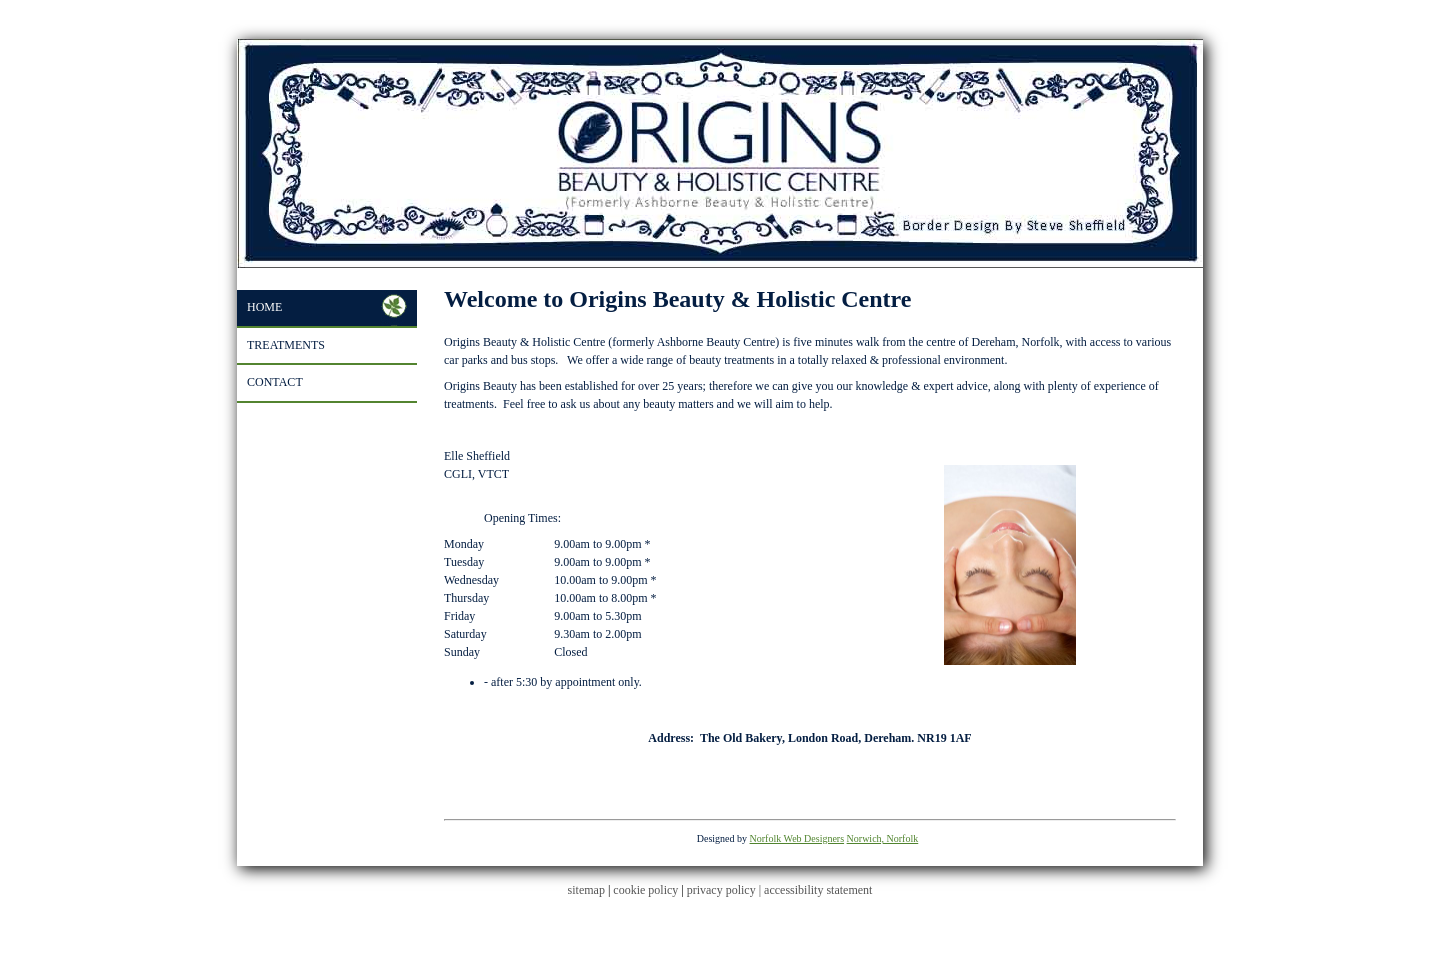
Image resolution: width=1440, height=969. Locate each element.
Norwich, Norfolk (883, 838)
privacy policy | (725, 890)
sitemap (586, 890)
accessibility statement (818, 890)
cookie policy (645, 890)
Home (264, 307)
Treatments (286, 345)
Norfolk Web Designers (797, 838)
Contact (275, 382)
